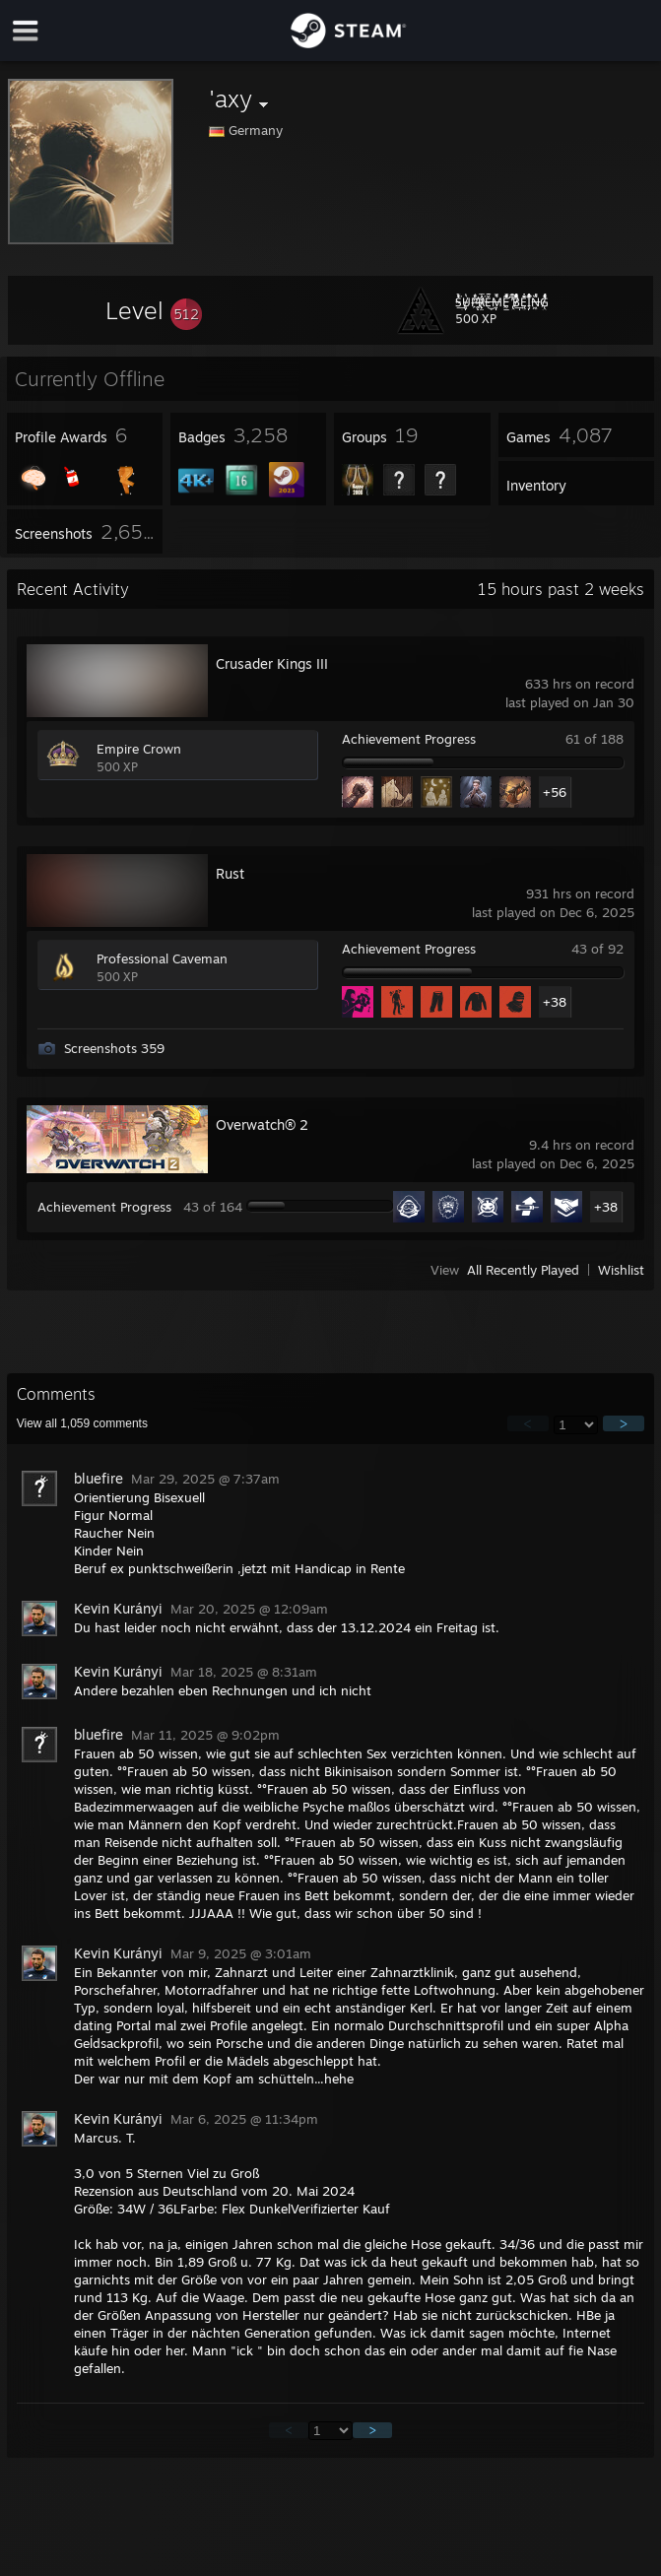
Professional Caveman (162, 958)
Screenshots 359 (114, 1048)
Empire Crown (139, 749)
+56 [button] (554, 792)
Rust (230, 873)
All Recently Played (523, 1270)
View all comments (82, 1423)
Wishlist (621, 1270)
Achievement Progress (409, 739)
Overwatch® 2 (262, 1124)
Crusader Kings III (272, 663)
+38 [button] (554, 1002)
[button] (153, 310)
